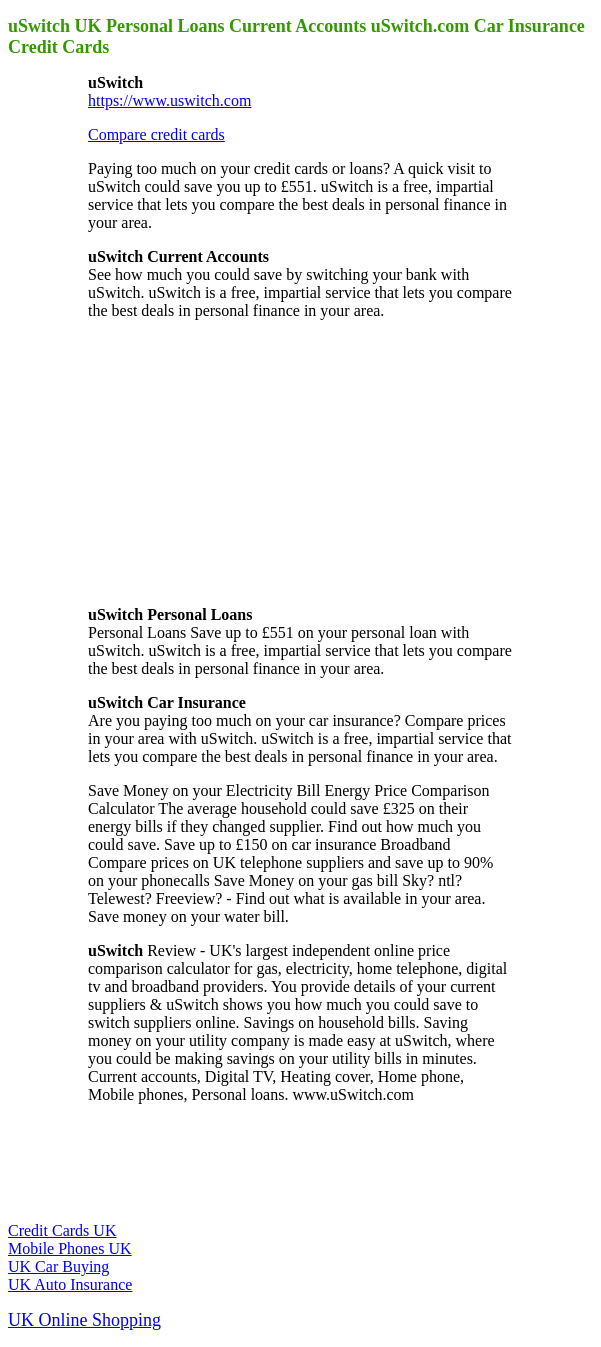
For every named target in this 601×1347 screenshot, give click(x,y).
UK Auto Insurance (70, 1284)
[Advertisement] (238, 461)
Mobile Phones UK (70, 1248)
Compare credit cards (156, 134)
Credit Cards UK (62, 1230)
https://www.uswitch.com (169, 100)
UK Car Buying (58, 1266)
